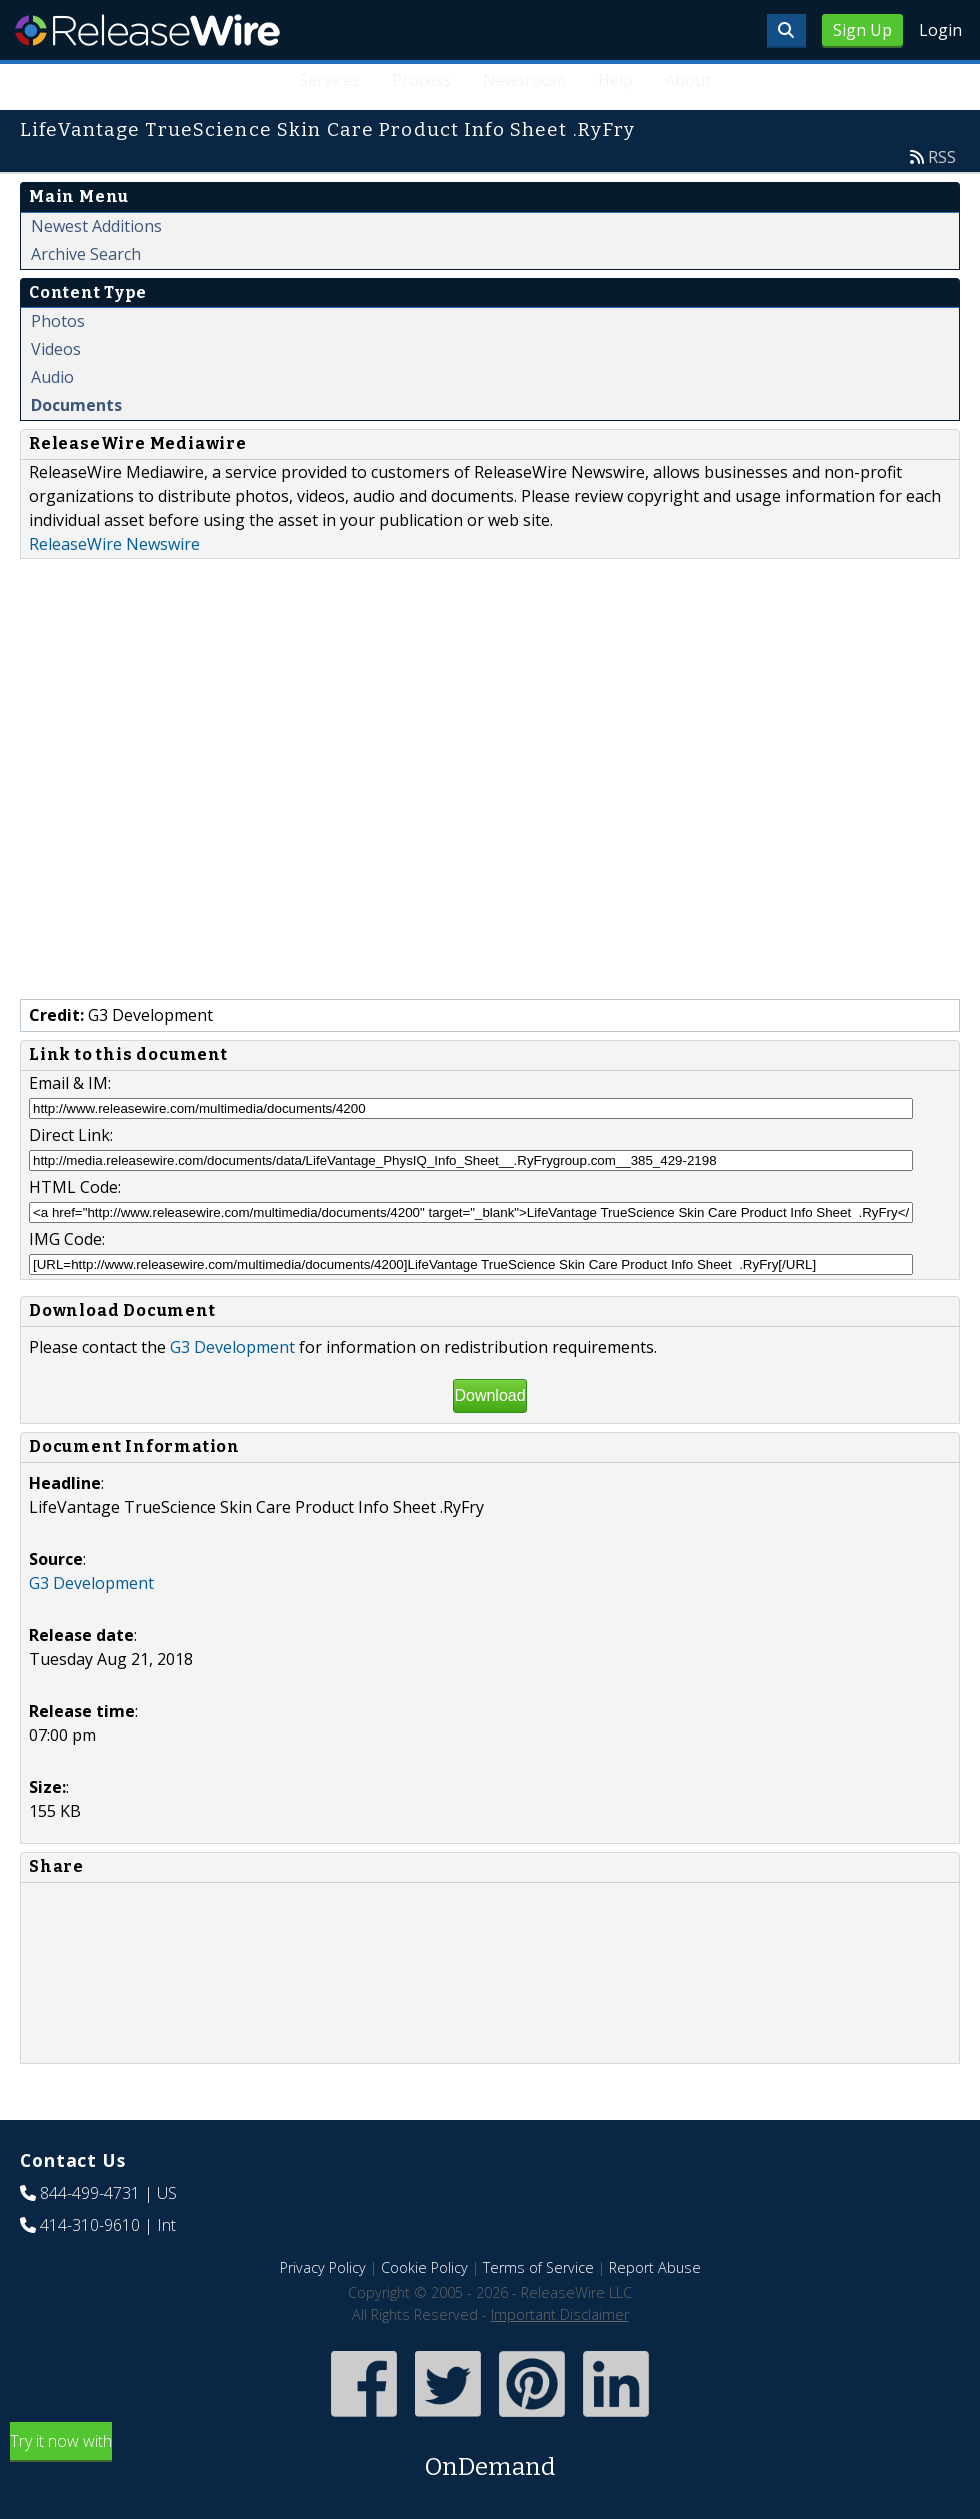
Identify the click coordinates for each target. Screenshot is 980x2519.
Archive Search (86, 254)
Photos (58, 321)
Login (940, 30)
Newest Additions (96, 226)
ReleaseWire (147, 30)
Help (615, 80)
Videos (56, 349)
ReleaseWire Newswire (114, 544)
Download (489, 1395)
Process (421, 80)
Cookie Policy (424, 2267)
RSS (942, 157)
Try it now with (490, 2457)
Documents (76, 405)
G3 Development (232, 1347)
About (688, 80)
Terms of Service (538, 2267)
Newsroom (524, 80)
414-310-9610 (90, 2225)
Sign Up (862, 30)
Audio (52, 377)
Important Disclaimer (560, 2314)
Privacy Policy (323, 2267)
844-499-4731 (90, 2193)
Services (329, 80)
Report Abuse (655, 2267)
